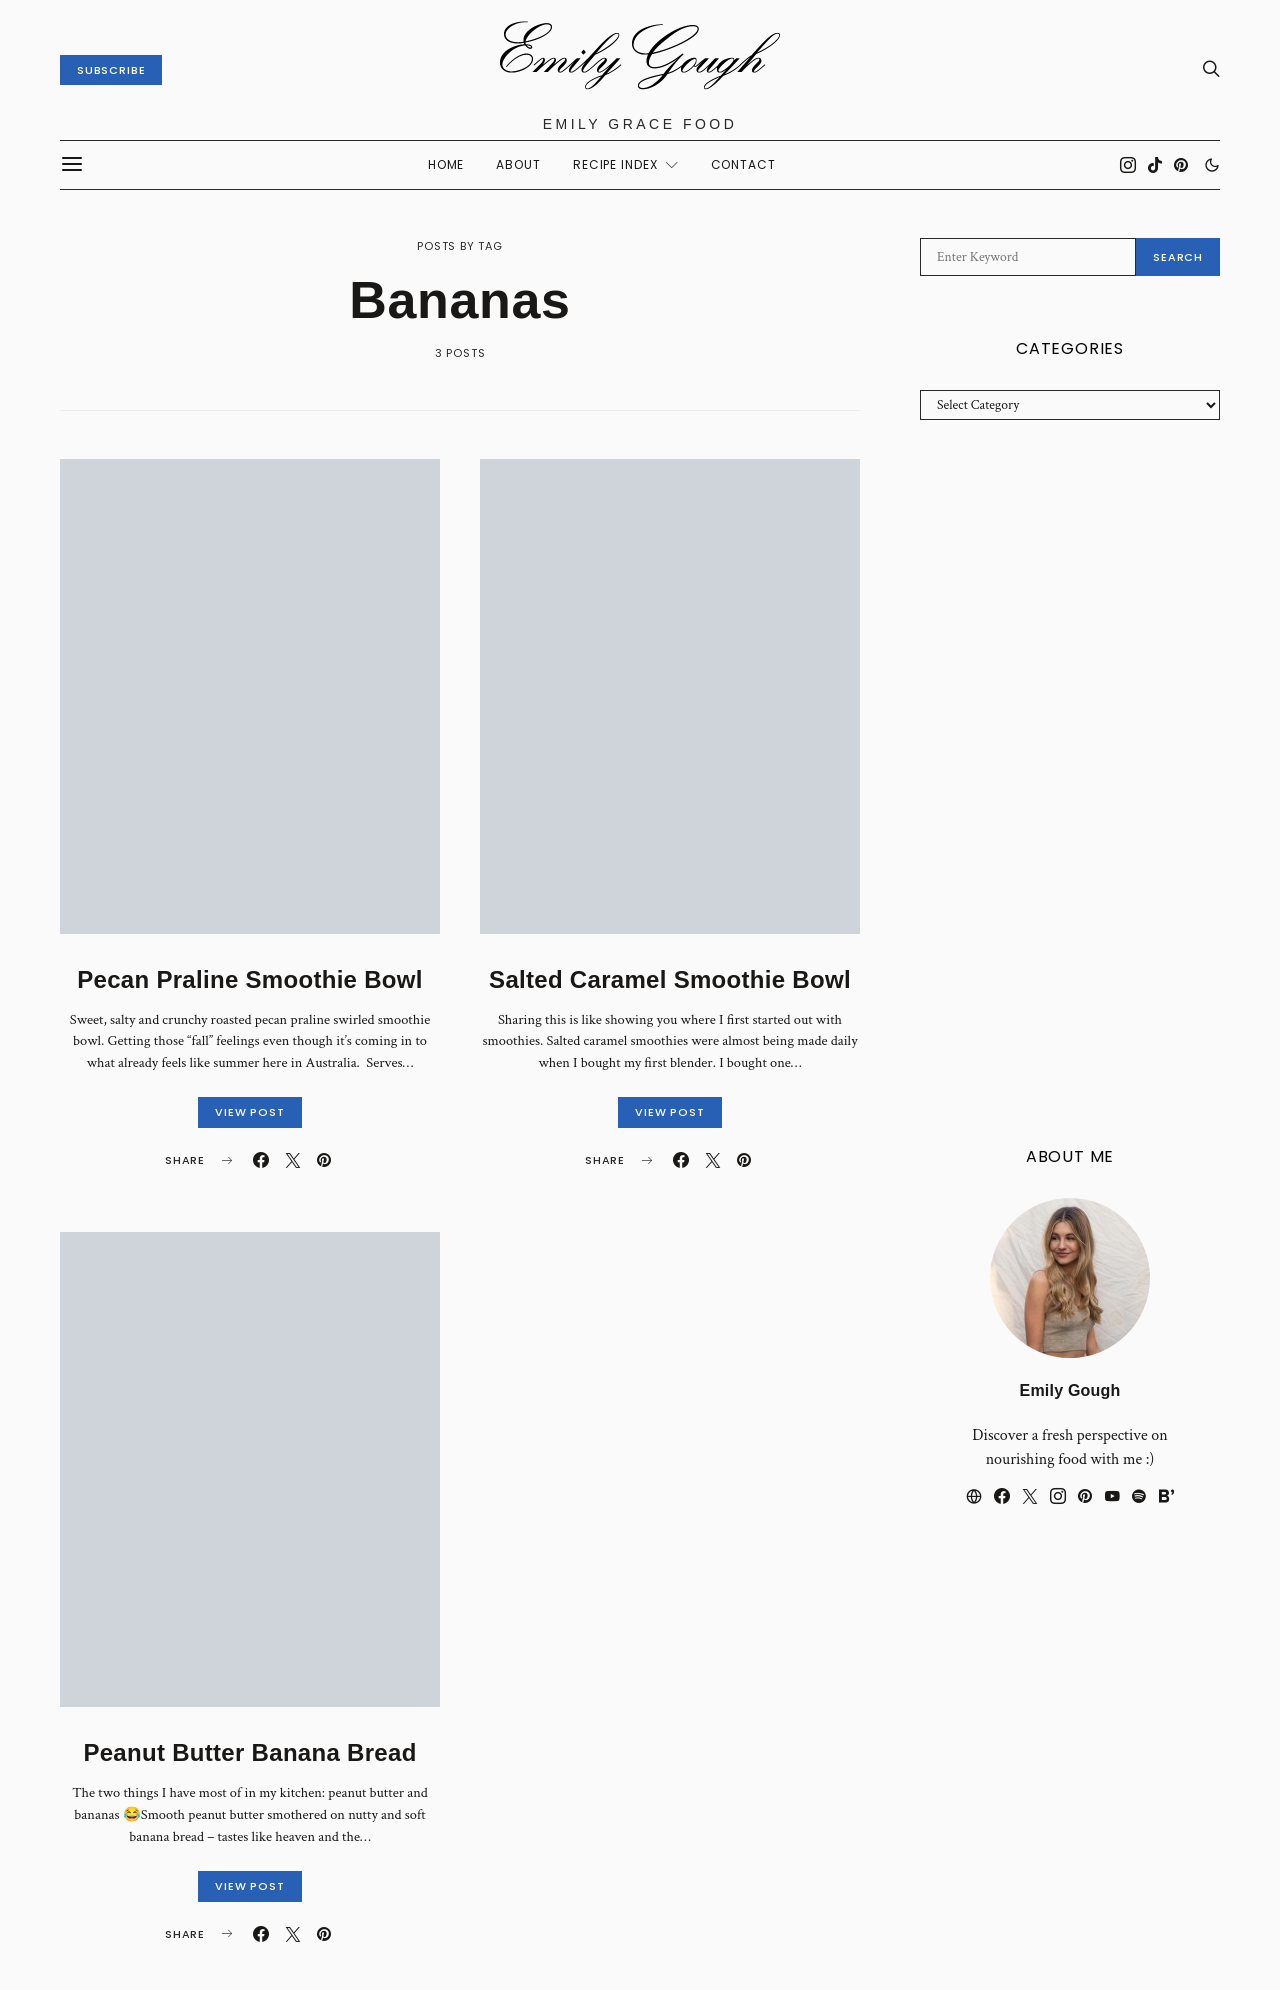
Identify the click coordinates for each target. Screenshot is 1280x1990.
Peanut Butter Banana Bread (249, 1752)
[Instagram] (1128, 165)
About (518, 164)
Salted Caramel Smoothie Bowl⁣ (670, 979)
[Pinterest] (1181, 165)
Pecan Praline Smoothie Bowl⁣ (250, 979)
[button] (1212, 165)
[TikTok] (1155, 165)
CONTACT (743, 164)
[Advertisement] (1070, 784)
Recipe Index (615, 164)
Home (446, 164)
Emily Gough (1070, 1390)
